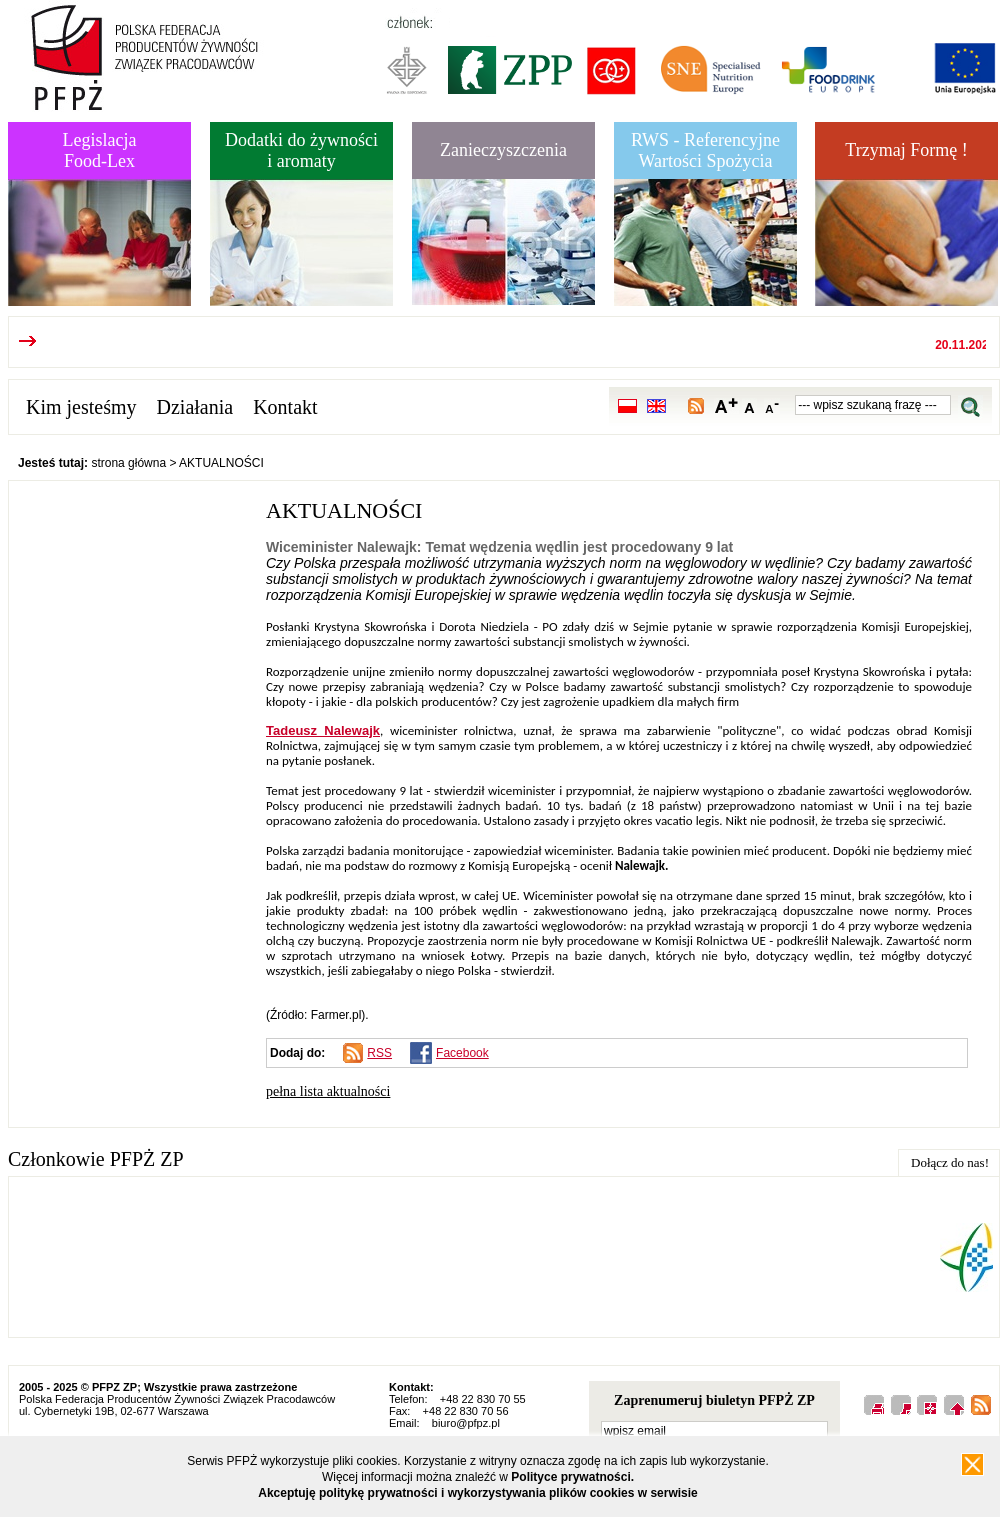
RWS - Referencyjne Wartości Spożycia (705, 150)
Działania (195, 407)
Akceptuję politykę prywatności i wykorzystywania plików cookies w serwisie (478, 1493)
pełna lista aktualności (328, 1091)
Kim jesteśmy (81, 407)
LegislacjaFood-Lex (100, 150)
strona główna (128, 463)
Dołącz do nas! (950, 1162)
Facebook (462, 1053)
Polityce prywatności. (572, 1477)
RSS (379, 1053)
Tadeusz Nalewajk (323, 730)
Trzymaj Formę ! (906, 150)
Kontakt (285, 407)
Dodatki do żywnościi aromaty (301, 150)
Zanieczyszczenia (503, 150)
